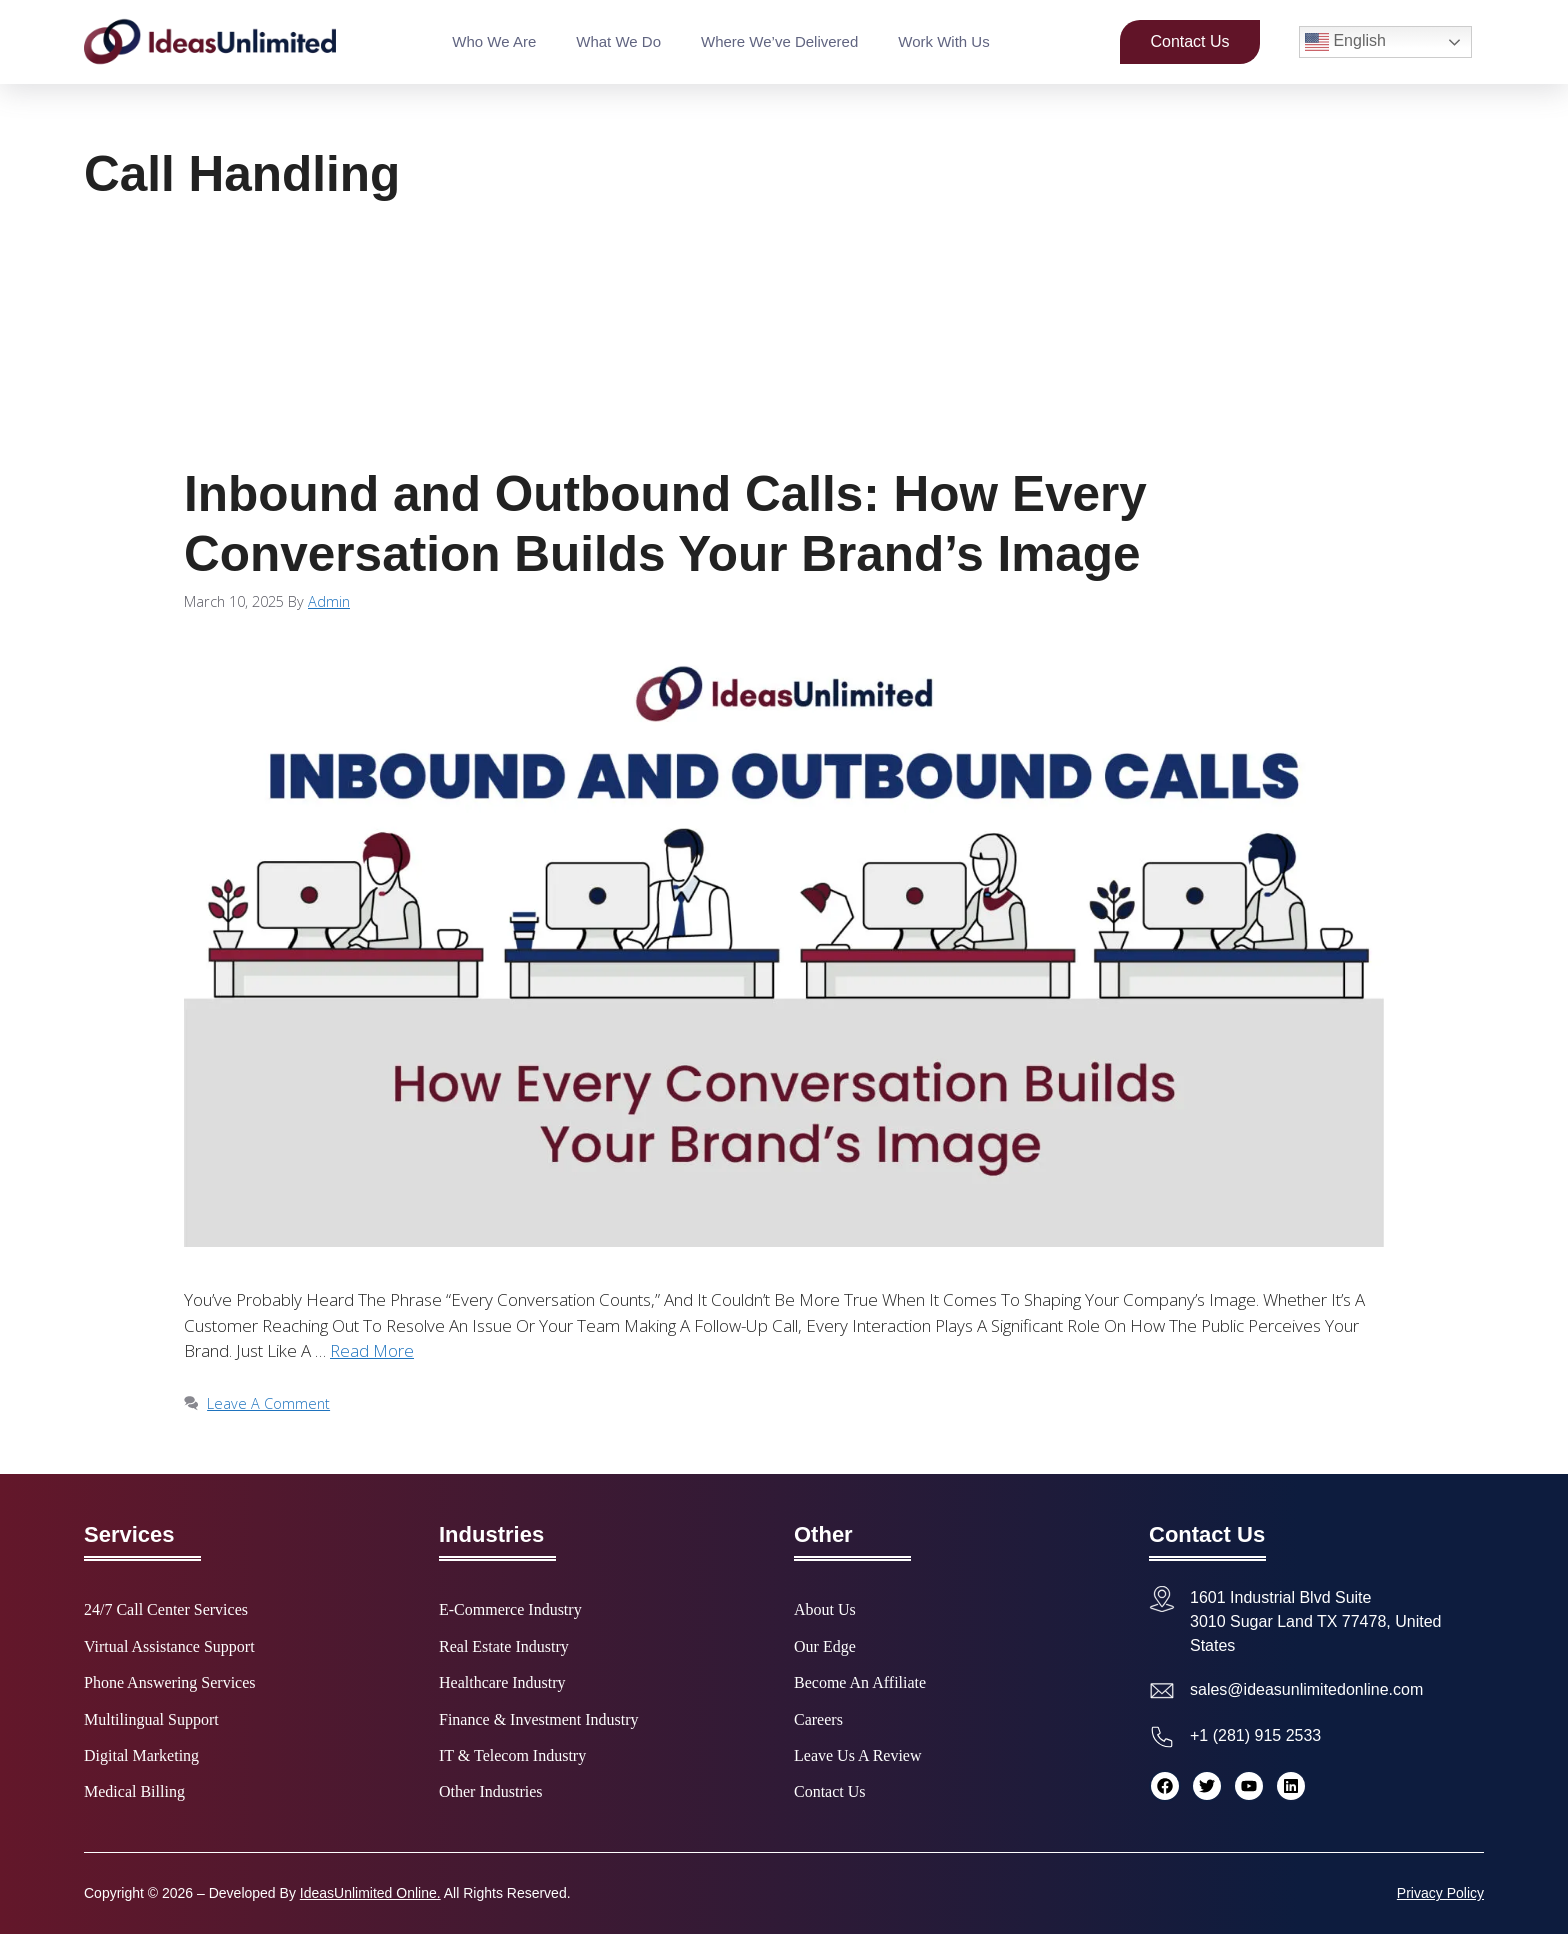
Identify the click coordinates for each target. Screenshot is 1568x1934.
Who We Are (494, 41)
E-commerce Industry (510, 1610)
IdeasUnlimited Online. (370, 1893)
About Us (825, 1610)
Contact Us (830, 1792)
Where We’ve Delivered (779, 41)
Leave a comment (268, 1403)
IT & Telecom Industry (512, 1756)
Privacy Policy (1440, 1893)
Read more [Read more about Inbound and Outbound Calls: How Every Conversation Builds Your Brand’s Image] (372, 1350)
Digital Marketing (141, 1756)
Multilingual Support (151, 1720)
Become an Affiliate (860, 1683)
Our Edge (825, 1647)
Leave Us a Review (858, 1756)
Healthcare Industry (502, 1683)
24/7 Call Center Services (166, 1610)
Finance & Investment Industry (539, 1720)
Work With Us (943, 41)
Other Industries (491, 1792)
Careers (818, 1720)
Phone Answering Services (170, 1683)
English (1345, 42)
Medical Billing (134, 1792)
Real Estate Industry (504, 1647)
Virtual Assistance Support (169, 1647)
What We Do (618, 41)
